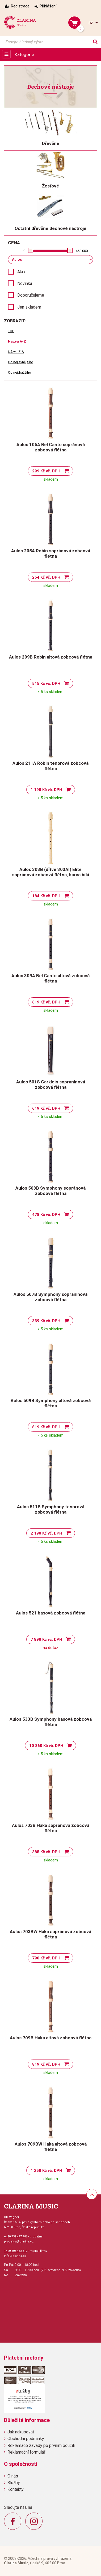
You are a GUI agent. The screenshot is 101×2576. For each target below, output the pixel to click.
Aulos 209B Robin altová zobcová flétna (50, 657)
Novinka (24, 283)
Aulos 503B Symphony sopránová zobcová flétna (50, 1190)
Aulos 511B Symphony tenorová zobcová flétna (50, 1509)
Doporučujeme (30, 295)
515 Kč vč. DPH (46, 683)
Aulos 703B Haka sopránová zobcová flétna (50, 1828)
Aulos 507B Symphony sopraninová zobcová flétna (50, 1297)
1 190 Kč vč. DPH (46, 789)
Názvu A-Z (17, 341)
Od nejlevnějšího (20, 362)
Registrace (20, 6)
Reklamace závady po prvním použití (41, 2445)
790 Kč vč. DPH (46, 1958)
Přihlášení (48, 6)
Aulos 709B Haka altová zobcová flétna (50, 2037)
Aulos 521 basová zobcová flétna (50, 1613)
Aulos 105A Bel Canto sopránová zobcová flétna (50, 447)
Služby (13, 2482)
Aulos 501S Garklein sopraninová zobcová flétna (50, 1084)
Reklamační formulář (26, 2452)
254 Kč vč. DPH (46, 577)
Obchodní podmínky (25, 2438)
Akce (22, 271)
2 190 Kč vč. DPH (46, 1533)
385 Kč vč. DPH (46, 1851)
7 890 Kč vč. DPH (46, 1639)
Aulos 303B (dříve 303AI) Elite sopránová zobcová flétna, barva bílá (50, 872)
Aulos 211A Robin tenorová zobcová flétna (50, 766)
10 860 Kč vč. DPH (46, 1745)
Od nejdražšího (19, 372)
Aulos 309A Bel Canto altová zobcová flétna (50, 978)
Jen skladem (29, 307)
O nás (12, 2476)
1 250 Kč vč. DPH (46, 2170)
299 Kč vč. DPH (46, 471)
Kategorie (24, 54)
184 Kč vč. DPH (46, 896)
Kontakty (15, 2489)
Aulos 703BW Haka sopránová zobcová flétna (50, 1934)
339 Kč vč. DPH (46, 1320)
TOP (11, 331)
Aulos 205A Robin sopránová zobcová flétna (50, 553)
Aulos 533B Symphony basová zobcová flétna (51, 1721)
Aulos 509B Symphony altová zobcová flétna (51, 1403)
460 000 (82, 251)
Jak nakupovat (20, 2431)
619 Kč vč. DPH (46, 1002)
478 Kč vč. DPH (46, 1214)
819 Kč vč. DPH (46, 1427)
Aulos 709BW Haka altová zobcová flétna (51, 2146)
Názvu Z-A (16, 352)
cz (91, 22)
